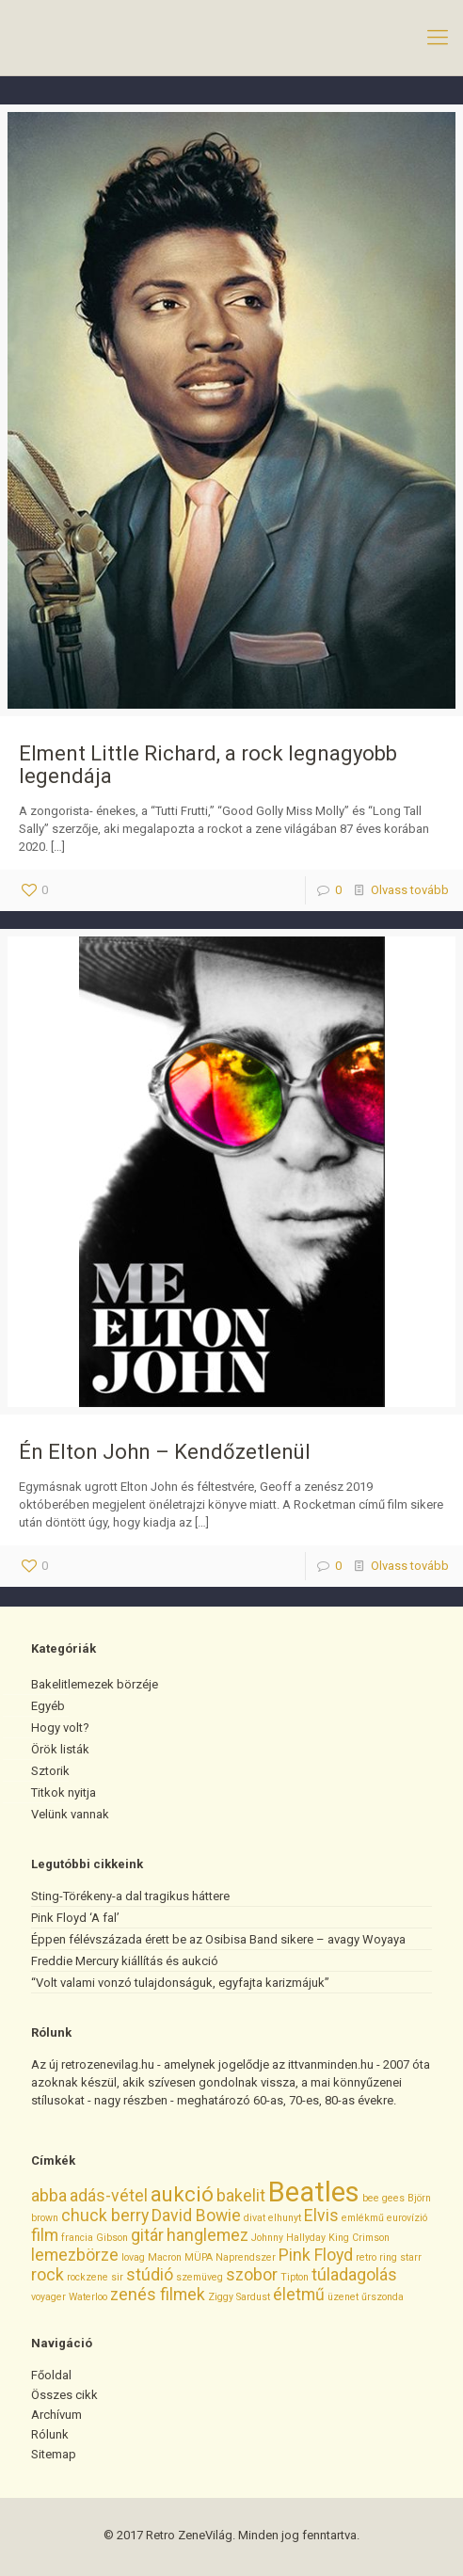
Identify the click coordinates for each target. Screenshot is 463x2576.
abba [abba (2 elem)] (49, 2195)
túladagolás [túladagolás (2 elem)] (354, 2274)
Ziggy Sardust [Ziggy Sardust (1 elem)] (239, 2297)
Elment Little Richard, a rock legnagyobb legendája (208, 765)
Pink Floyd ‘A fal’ (75, 1918)
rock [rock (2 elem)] (47, 2274)
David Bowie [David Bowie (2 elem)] (196, 2215)
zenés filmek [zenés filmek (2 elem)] (157, 2294)
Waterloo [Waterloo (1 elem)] (88, 2297)
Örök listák (60, 1749)
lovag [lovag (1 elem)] (133, 2257)
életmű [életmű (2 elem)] (299, 2294)
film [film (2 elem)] (44, 2235)
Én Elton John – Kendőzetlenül (165, 1452)
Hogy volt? (60, 1727)
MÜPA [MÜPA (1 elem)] (198, 2257)
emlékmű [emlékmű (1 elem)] (363, 2218)
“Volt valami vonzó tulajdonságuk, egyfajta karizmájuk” (180, 1983)
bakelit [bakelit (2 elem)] (240, 2195)
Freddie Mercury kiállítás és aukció (124, 1961)
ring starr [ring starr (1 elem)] (400, 2257)
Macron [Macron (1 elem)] (165, 2257)
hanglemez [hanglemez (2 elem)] (207, 2235)
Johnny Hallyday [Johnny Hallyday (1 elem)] (288, 2238)
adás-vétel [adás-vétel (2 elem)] (109, 2195)
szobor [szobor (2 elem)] (252, 2274)
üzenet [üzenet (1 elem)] (343, 2297)
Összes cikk (64, 2395)
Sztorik (50, 1771)
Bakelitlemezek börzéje (94, 1684)
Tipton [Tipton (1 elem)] (294, 2277)
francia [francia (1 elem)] (77, 2238)
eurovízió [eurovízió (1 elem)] (407, 2218)
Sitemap (53, 2454)
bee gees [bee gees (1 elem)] (383, 2198)
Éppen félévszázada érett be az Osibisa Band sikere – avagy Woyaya (218, 1939)
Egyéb (48, 1706)
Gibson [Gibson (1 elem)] (112, 2238)
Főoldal (51, 2375)
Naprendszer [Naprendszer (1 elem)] (246, 2257)
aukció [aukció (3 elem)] (182, 2194)
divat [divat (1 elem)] (254, 2218)
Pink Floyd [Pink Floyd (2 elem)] (316, 2255)
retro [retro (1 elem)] (366, 2257)
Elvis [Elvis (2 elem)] (321, 2215)
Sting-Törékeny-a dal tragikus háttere (130, 1896)
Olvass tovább (410, 890)
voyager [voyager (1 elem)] (48, 2297)
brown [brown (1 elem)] (44, 2218)
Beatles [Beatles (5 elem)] (313, 2192)
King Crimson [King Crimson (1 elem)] (359, 2238)
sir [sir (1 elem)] (117, 2277)
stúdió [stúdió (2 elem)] (149, 2274)
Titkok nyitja (63, 1792)
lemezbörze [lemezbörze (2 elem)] (75, 2255)
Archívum (56, 2415)
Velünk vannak (70, 1814)
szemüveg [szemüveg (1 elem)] (199, 2277)
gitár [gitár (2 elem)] (147, 2235)
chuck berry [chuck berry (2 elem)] (105, 2215)
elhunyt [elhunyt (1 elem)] (284, 2218)
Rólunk (50, 2434)
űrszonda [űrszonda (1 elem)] (382, 2297)
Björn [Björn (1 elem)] (419, 2198)
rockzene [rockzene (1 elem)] (87, 2277)
